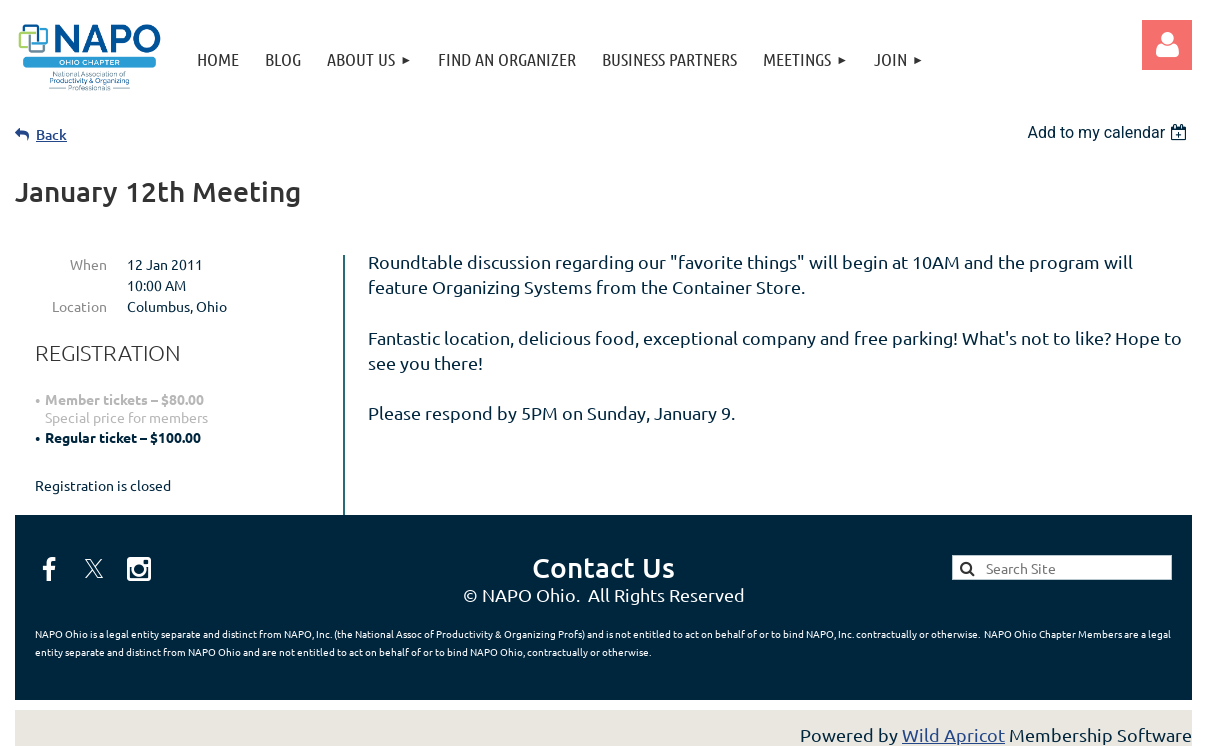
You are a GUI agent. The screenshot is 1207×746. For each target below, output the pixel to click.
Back (51, 134)
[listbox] (1109, 132)
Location (79, 306)
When (88, 264)
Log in (1167, 45)
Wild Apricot (953, 720)
